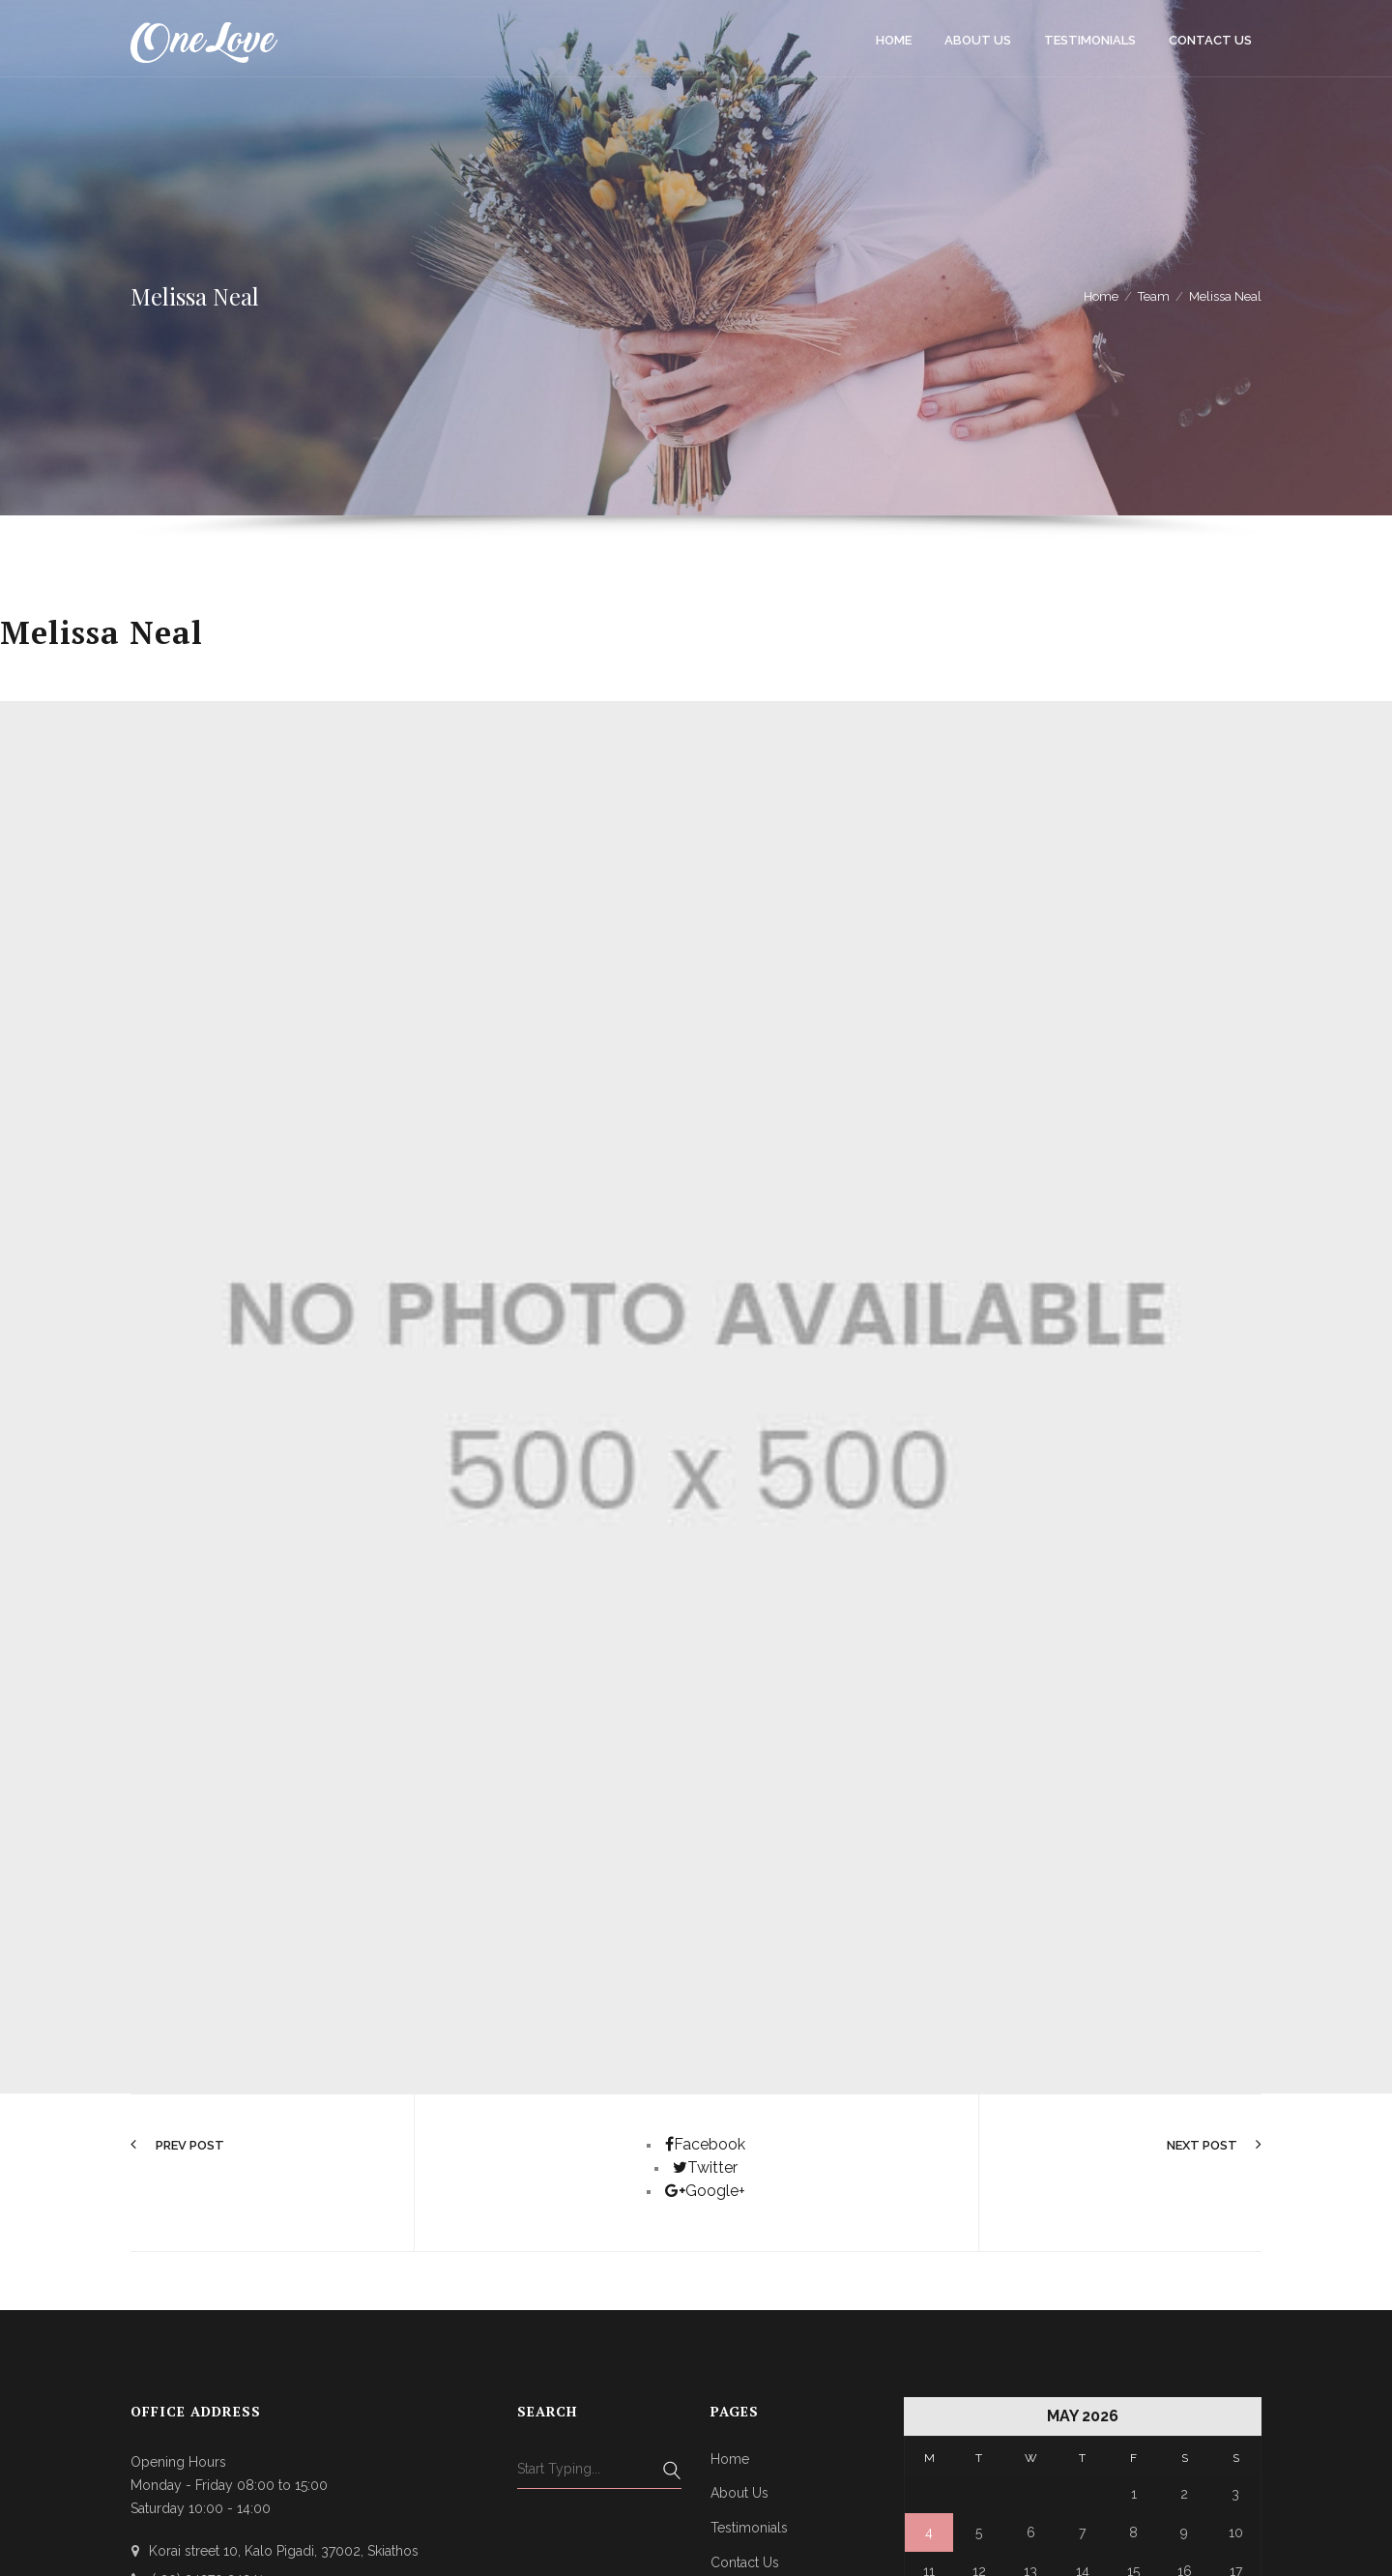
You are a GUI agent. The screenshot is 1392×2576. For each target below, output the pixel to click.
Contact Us (744, 2562)
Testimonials (749, 2527)
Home (729, 2459)
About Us (739, 2493)
